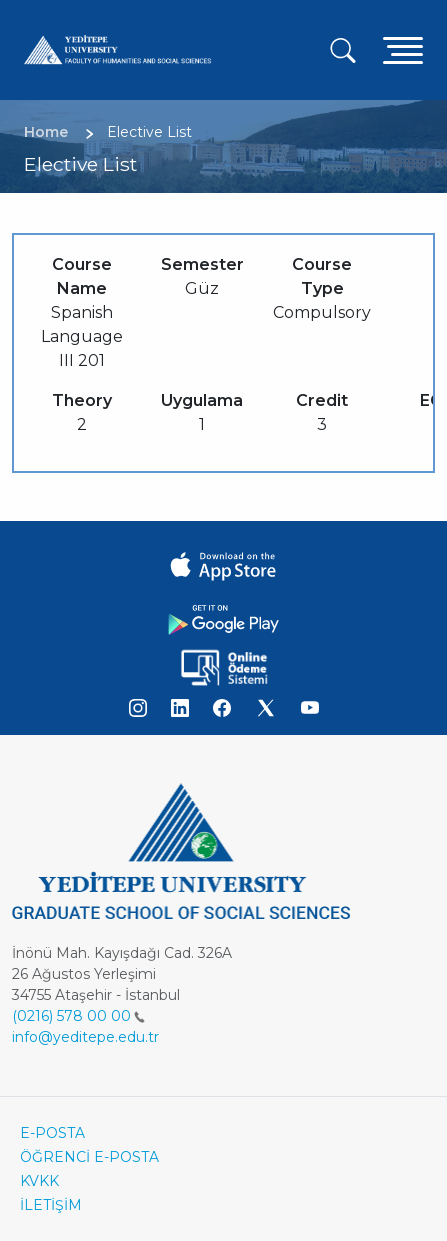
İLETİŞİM (51, 1205)
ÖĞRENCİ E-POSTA (89, 1157)
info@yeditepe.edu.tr (85, 1037)
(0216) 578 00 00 (78, 1016)
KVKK (39, 1181)
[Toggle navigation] (403, 49)
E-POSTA (52, 1133)
